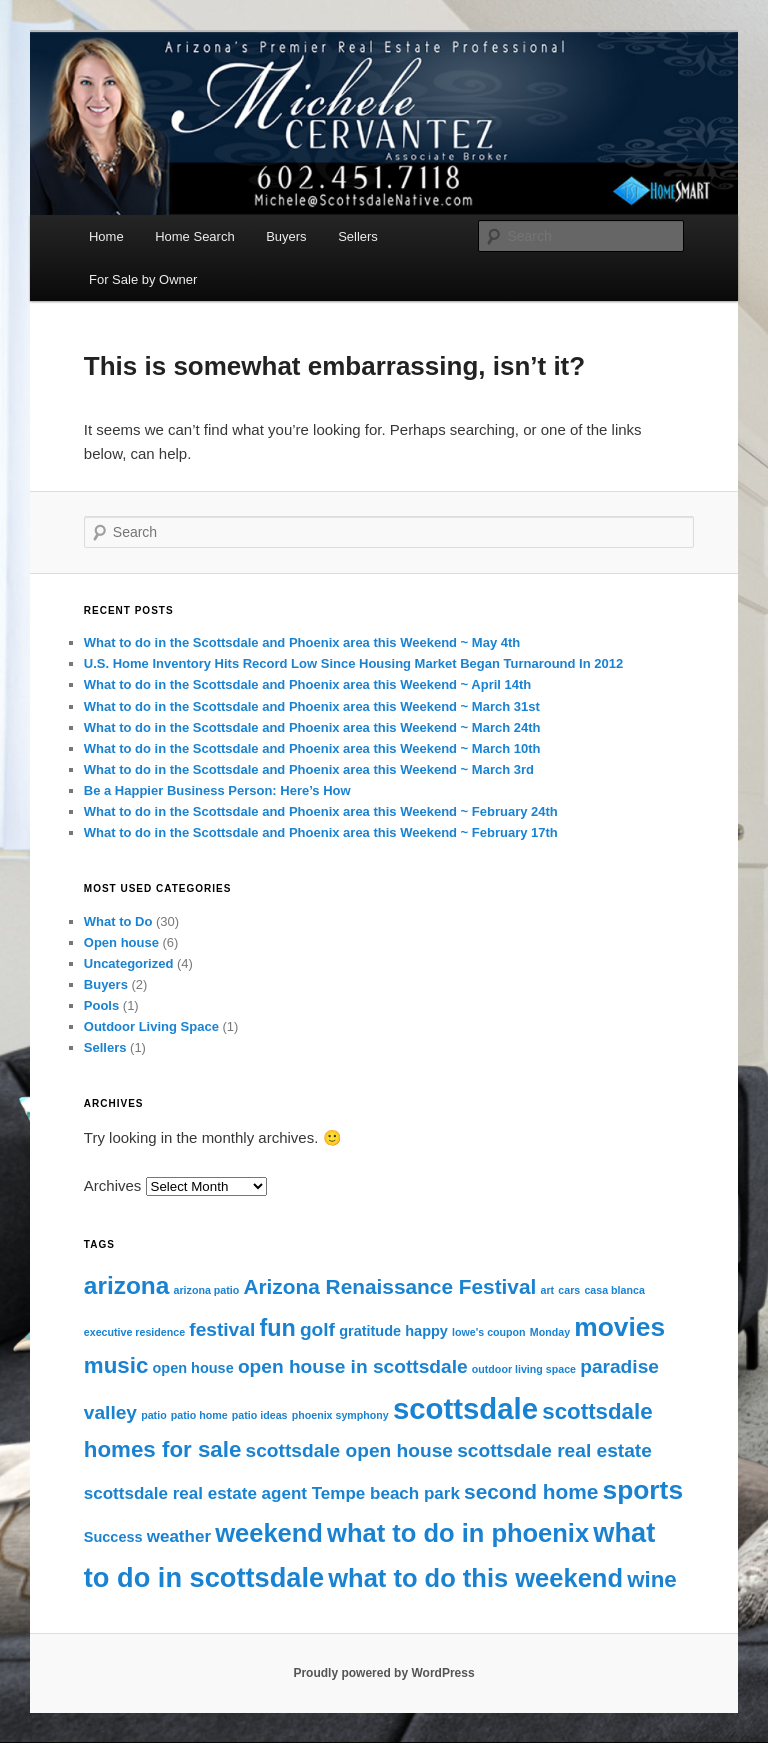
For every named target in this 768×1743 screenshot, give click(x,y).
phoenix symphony (340, 1415)
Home (106, 236)
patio (153, 1415)
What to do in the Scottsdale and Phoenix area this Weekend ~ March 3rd (309, 769)
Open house (121, 942)
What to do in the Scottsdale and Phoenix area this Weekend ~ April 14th (308, 684)
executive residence (134, 1332)
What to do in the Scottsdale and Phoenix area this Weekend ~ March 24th (312, 727)
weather (179, 1536)
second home (531, 1491)
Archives (113, 1185)
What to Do (118, 921)
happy (426, 1331)
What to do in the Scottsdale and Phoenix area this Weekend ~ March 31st (312, 706)
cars (569, 1290)
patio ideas (260, 1415)
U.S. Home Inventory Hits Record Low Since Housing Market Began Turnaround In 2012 (353, 663)
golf (317, 1329)
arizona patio (207, 1290)
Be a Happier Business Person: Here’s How (217, 790)
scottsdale (465, 1408)
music (116, 1365)
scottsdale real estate (554, 1450)
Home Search (194, 236)
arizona (127, 1285)
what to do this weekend (475, 1578)
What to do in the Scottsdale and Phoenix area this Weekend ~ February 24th (321, 811)
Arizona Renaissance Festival (389, 1286)
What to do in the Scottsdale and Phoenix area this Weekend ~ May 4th (302, 642)
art (548, 1290)
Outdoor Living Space (151, 1026)
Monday (550, 1332)
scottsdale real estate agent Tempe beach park (272, 1493)
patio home (199, 1415)
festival (222, 1329)
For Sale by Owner (143, 279)
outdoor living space (524, 1369)
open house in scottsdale (353, 1366)
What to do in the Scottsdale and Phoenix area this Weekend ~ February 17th (321, 832)
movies (619, 1327)
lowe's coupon (489, 1332)
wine (652, 1579)
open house (193, 1368)
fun (277, 1328)
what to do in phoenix (458, 1533)
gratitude (370, 1331)
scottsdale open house (349, 1450)
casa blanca (614, 1290)
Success (113, 1537)
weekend (269, 1533)
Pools (101, 1005)
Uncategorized (129, 963)
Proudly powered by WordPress (383, 1673)
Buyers (286, 236)
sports (642, 1490)
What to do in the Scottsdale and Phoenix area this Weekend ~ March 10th (312, 748)
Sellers (358, 236)
